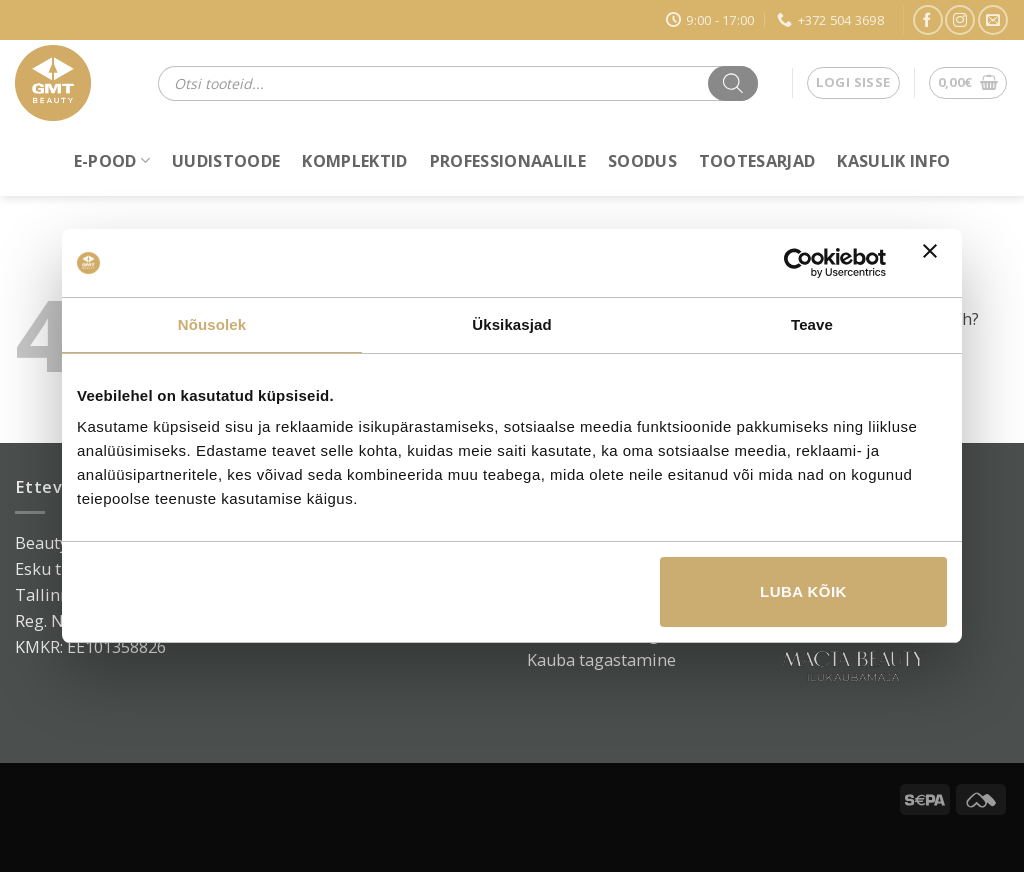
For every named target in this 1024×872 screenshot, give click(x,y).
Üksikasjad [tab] (511, 324)
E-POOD (112, 161)
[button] (853, 83)
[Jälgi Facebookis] (928, 20)
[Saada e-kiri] (993, 20)
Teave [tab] (812, 324)
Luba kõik (803, 591)
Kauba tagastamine (601, 660)
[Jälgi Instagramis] (960, 20)
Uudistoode (226, 161)
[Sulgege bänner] (935, 263)
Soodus (642, 161)
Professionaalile (508, 161)
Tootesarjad (757, 161)
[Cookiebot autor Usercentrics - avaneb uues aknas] (798, 263)
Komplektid (354, 161)
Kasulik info (893, 161)
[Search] (733, 83)
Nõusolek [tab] (212, 324)
